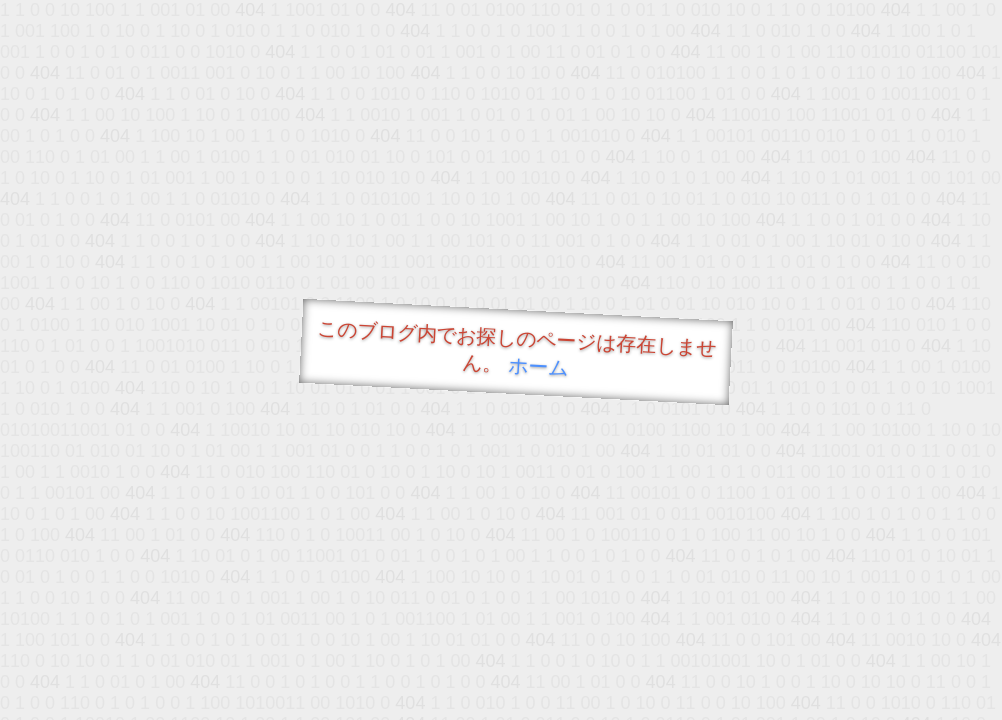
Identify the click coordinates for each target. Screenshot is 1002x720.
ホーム (538, 366)
